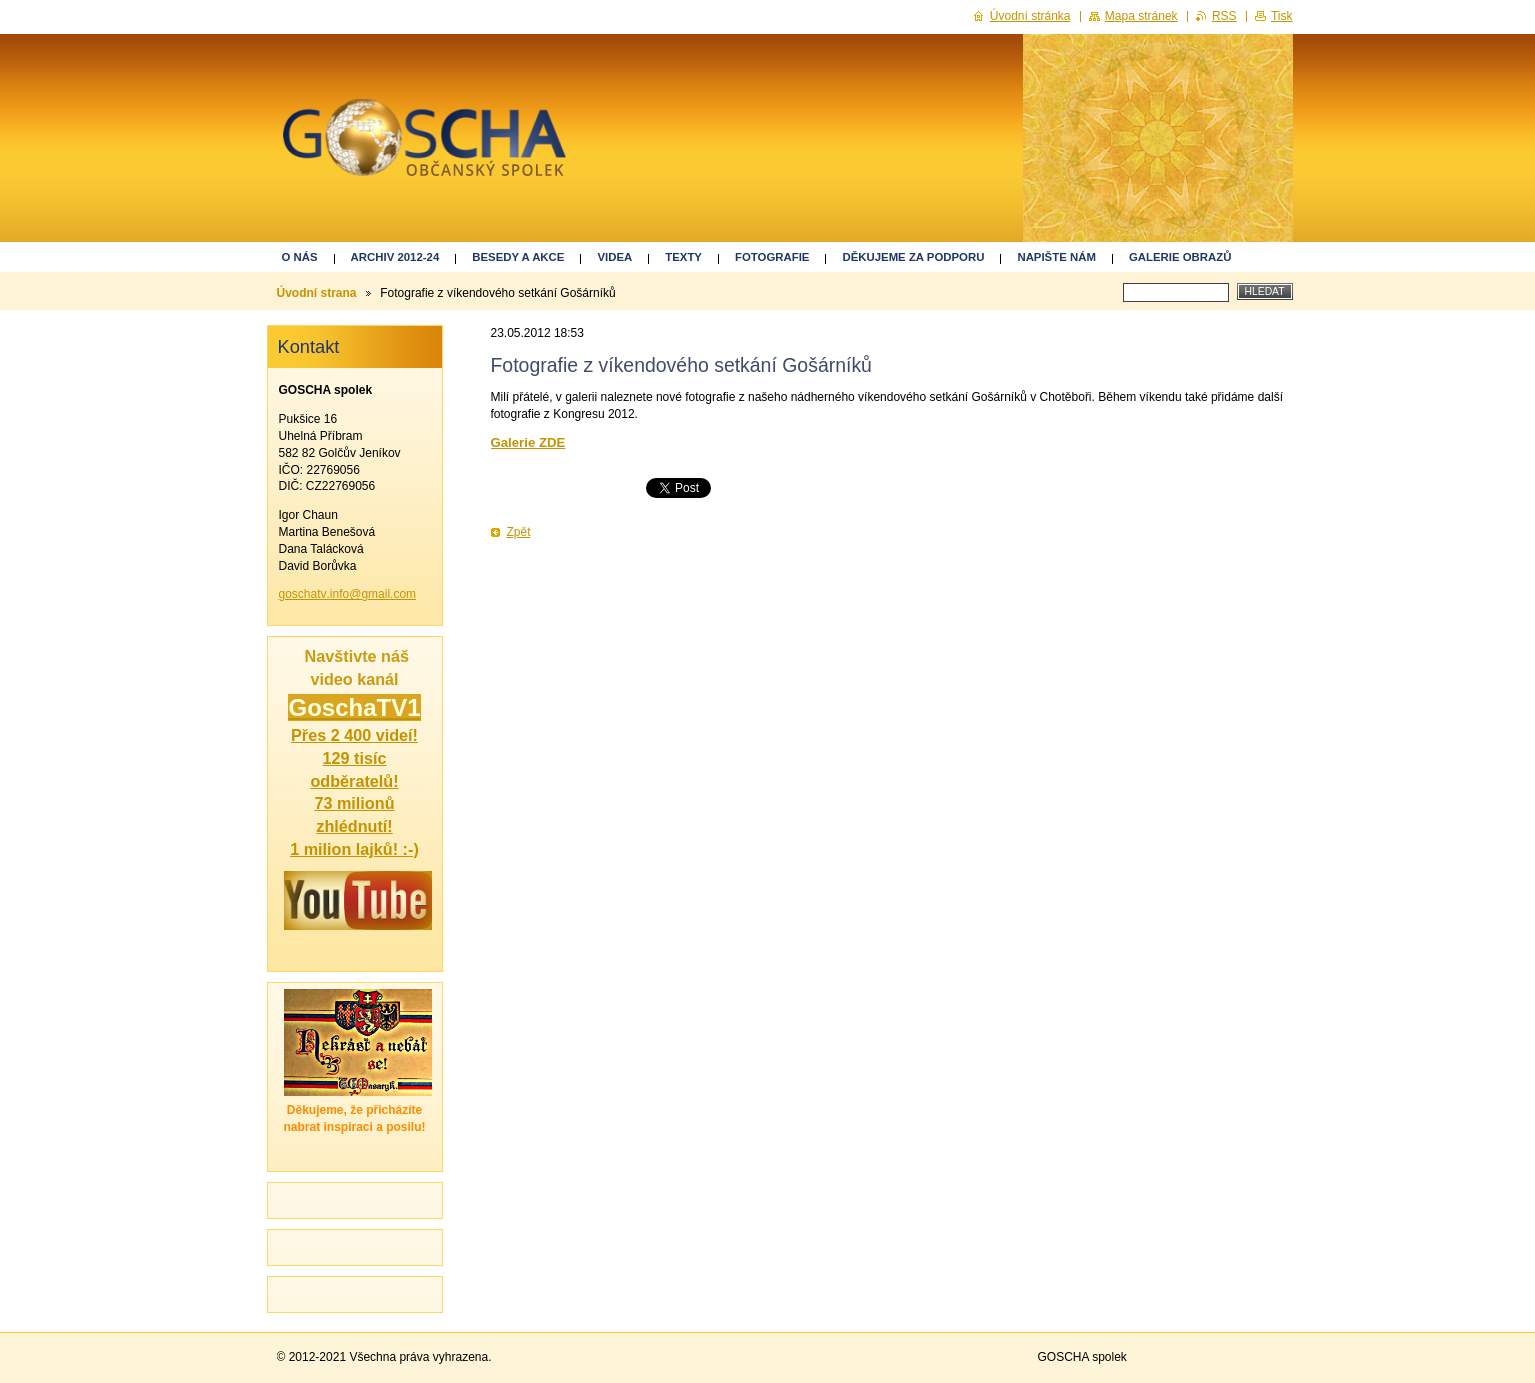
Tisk (1282, 16)
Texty (683, 257)
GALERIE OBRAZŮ (1180, 257)
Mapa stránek (1141, 16)
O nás (300, 257)
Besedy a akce (518, 257)
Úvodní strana (317, 293)
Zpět (519, 532)
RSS (1224, 16)
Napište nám (1056, 257)
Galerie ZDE (528, 442)
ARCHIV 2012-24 (395, 257)
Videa (614, 257)
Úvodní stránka (1030, 16)
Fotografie (772, 257)
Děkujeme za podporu (913, 257)
